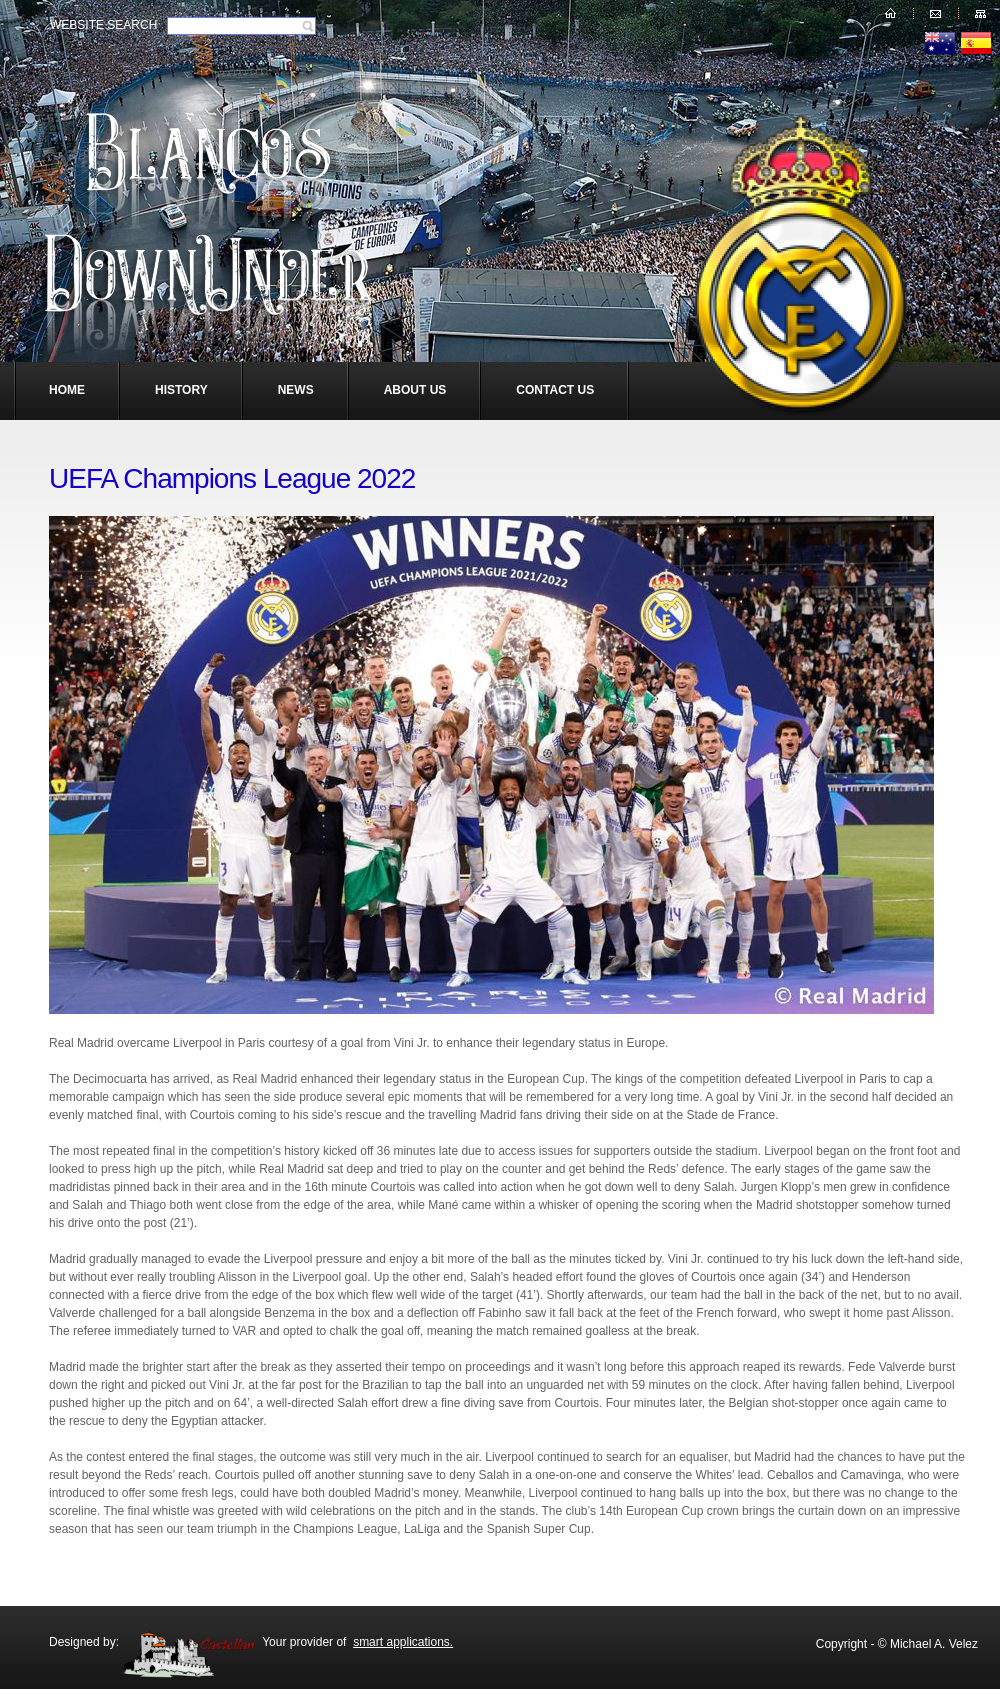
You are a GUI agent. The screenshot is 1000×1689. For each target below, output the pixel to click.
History (181, 390)
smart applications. (403, 1642)
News (296, 390)
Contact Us (555, 390)
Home (67, 390)
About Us (415, 390)
